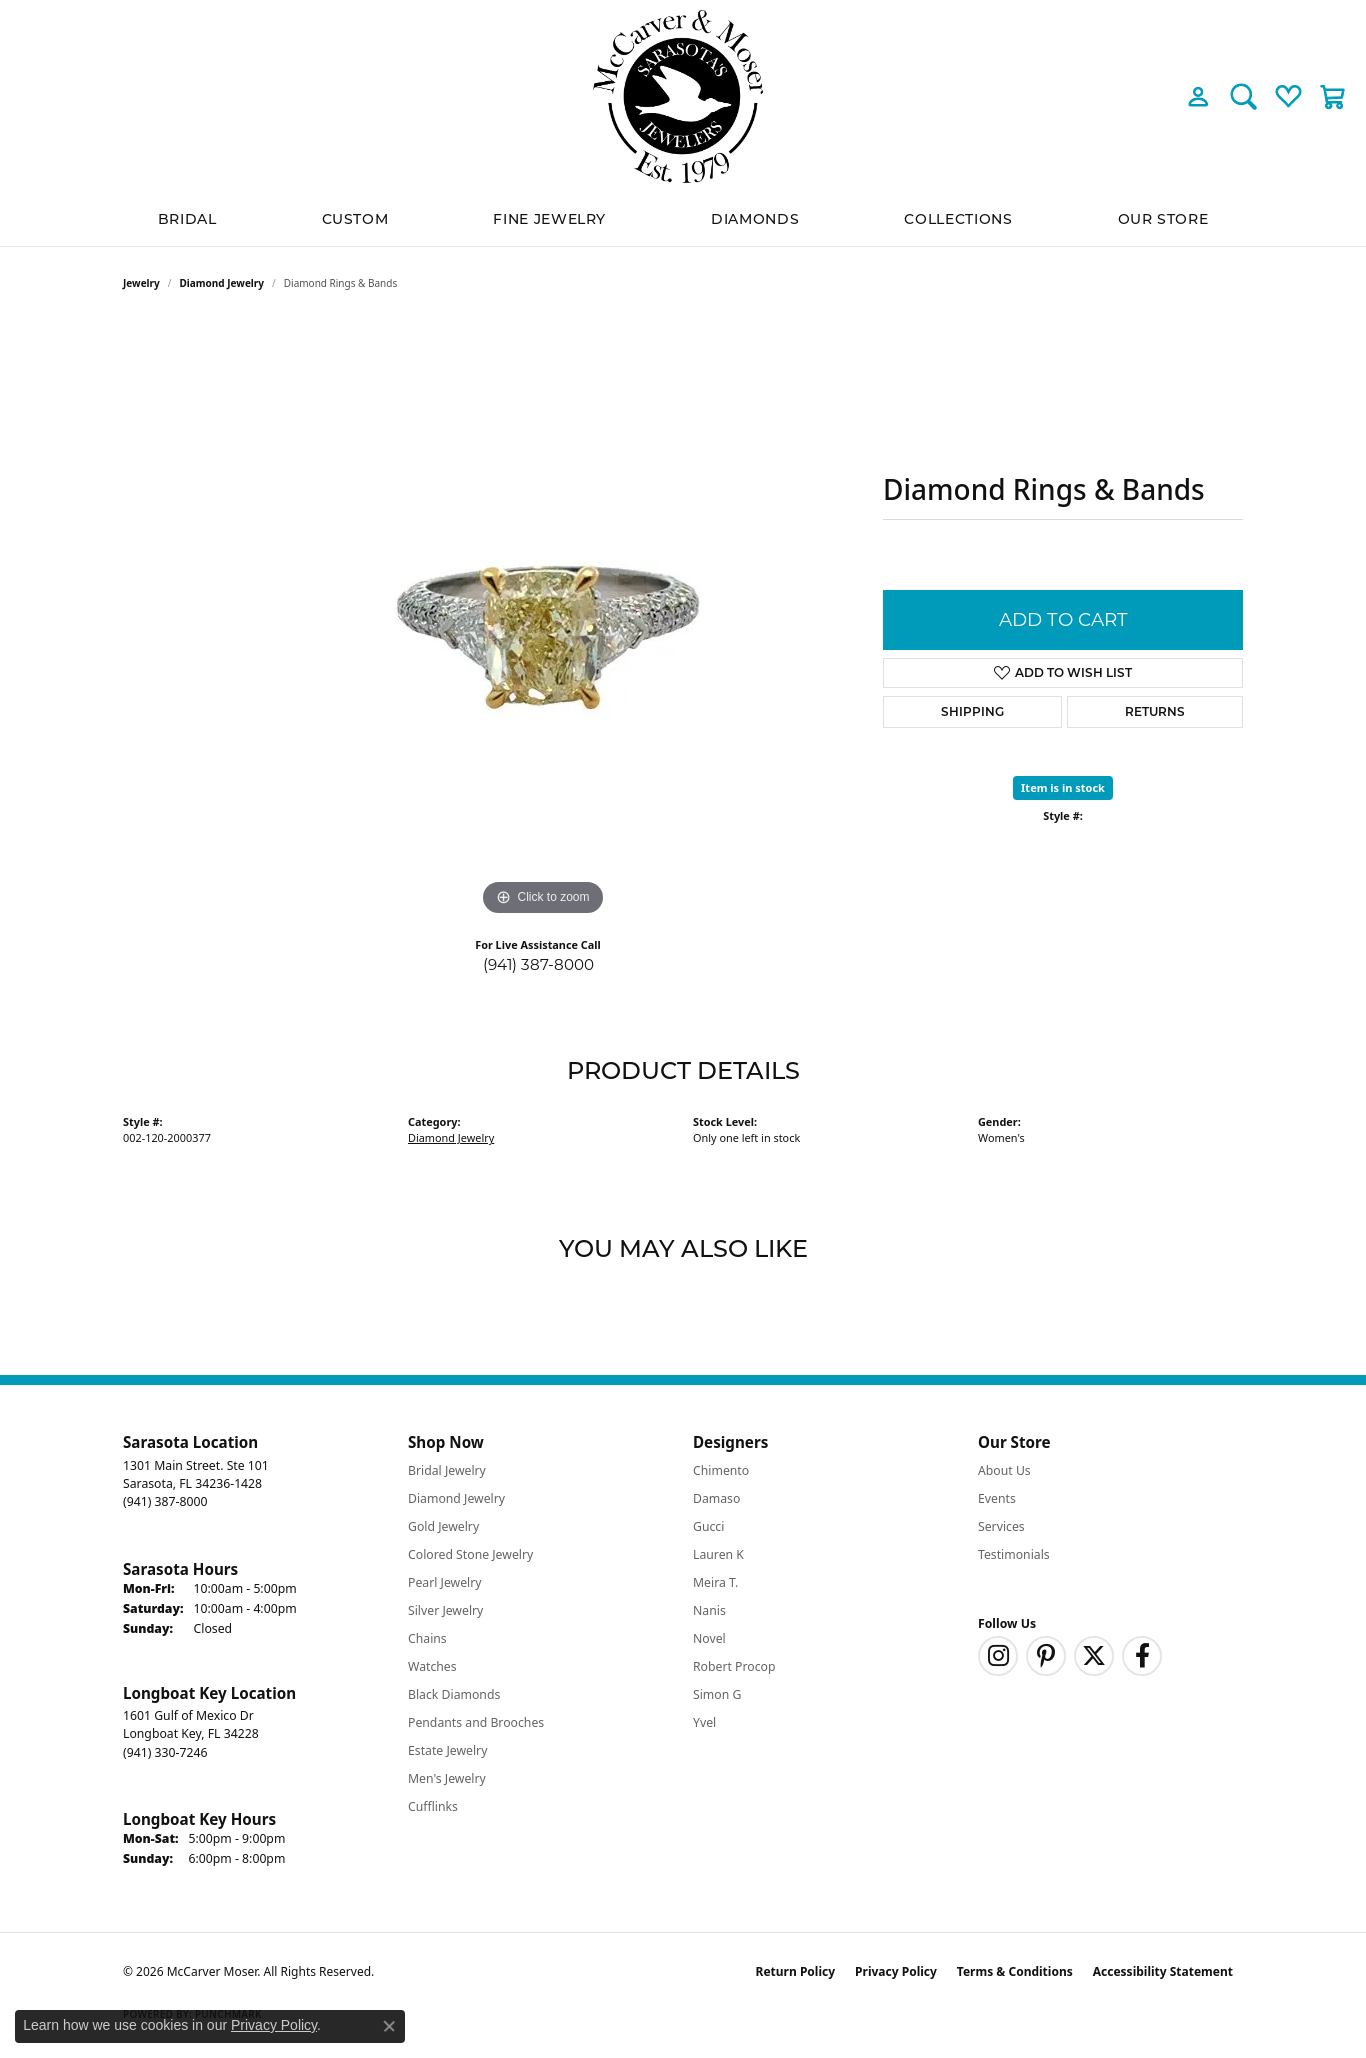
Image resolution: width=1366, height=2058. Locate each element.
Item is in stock (1063, 787)
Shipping (972, 711)
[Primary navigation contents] (683, 219)
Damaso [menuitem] (716, 1498)
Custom (355, 219)
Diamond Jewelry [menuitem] (456, 1498)
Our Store (1163, 219)
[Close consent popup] (389, 2026)
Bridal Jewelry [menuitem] (447, 1470)
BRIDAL (187, 219)
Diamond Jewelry (222, 283)
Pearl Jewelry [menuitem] (445, 1582)
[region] (543, 621)
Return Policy (796, 1971)
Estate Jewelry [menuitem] (447, 1750)
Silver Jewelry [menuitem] (445, 1610)
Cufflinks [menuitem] (433, 1806)
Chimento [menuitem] (721, 1470)
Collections (958, 219)
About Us (1004, 1470)
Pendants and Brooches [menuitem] (476, 1722)
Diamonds (755, 219)
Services (1001, 1526)
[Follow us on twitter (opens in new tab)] (1094, 1656)
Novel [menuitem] (709, 1638)
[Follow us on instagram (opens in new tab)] (998, 1656)
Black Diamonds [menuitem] (454, 1694)
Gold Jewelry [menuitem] (443, 1526)
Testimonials (1014, 1554)
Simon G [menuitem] (717, 1694)
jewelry (141, 283)
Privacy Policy (896, 1971)
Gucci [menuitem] (708, 1526)
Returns (1155, 711)
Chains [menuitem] (427, 1638)
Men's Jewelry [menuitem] (447, 1778)
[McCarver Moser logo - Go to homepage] (683, 96)
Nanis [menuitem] (709, 1610)
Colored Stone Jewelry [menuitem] (470, 1554)
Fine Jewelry (549, 219)
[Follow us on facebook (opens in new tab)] (1142, 1656)
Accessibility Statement (1163, 1971)
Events (997, 1498)
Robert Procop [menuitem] (734, 1666)
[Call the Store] (165, 1501)
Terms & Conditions (1015, 1971)
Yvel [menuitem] (704, 1722)
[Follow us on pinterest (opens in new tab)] (1046, 1656)
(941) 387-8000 (538, 964)
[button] (1198, 96)
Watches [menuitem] (432, 1666)
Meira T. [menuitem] (715, 1582)
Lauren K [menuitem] (718, 1554)
